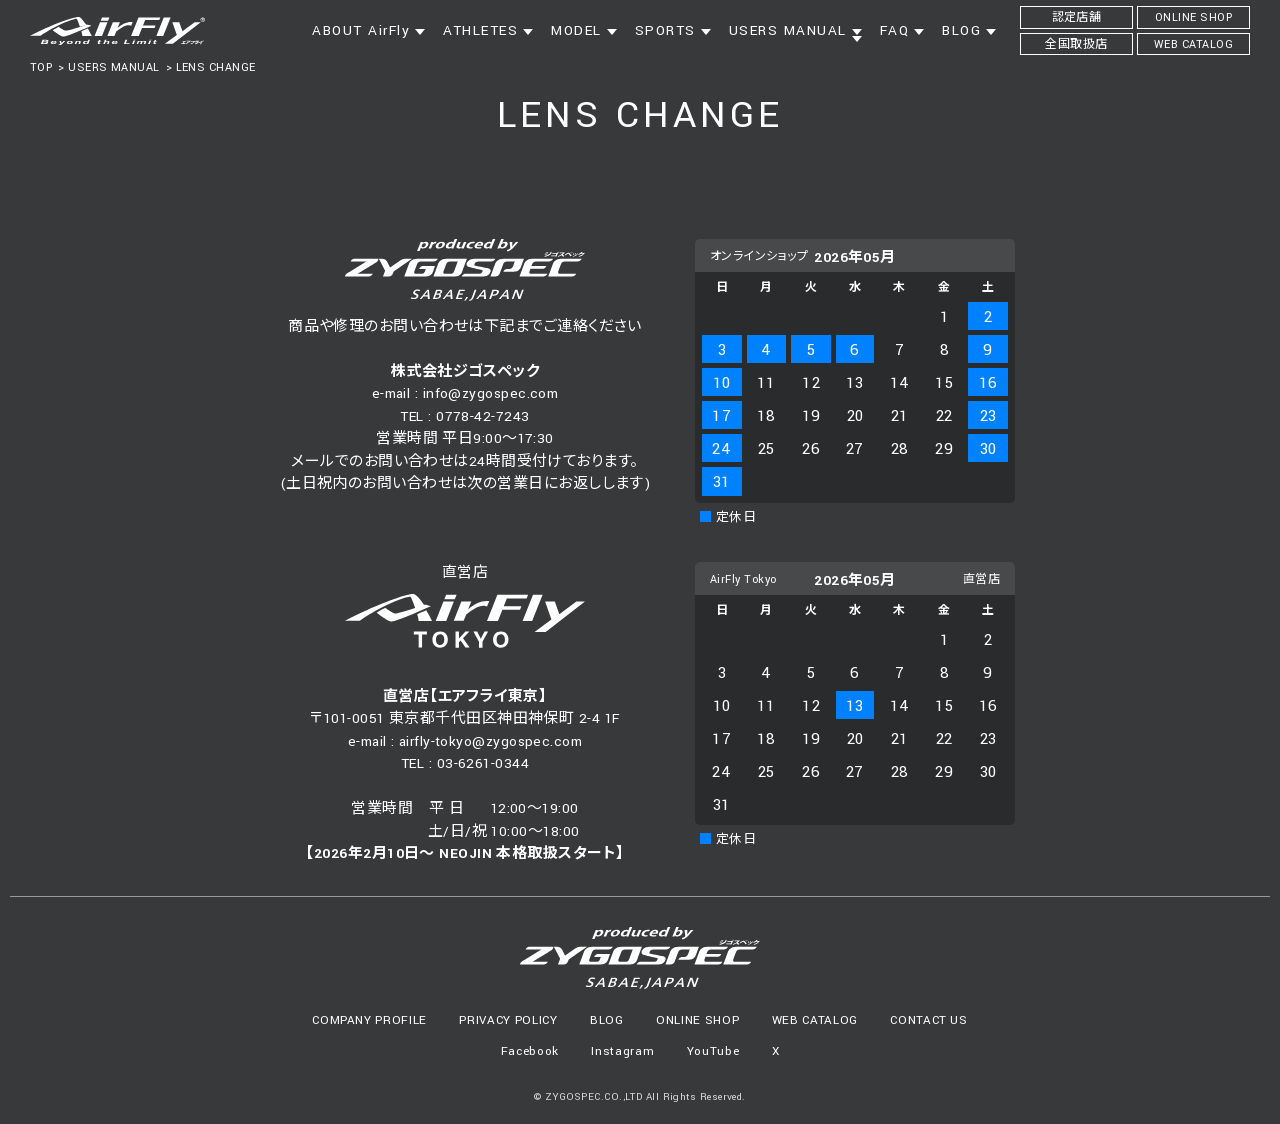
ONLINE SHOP (697, 1020)
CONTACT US (929, 1020)
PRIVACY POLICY (508, 1020)
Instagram (622, 1051)
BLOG (607, 1020)
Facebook (530, 1051)
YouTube (713, 1051)
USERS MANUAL (113, 67)
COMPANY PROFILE (369, 1020)
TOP (41, 67)
